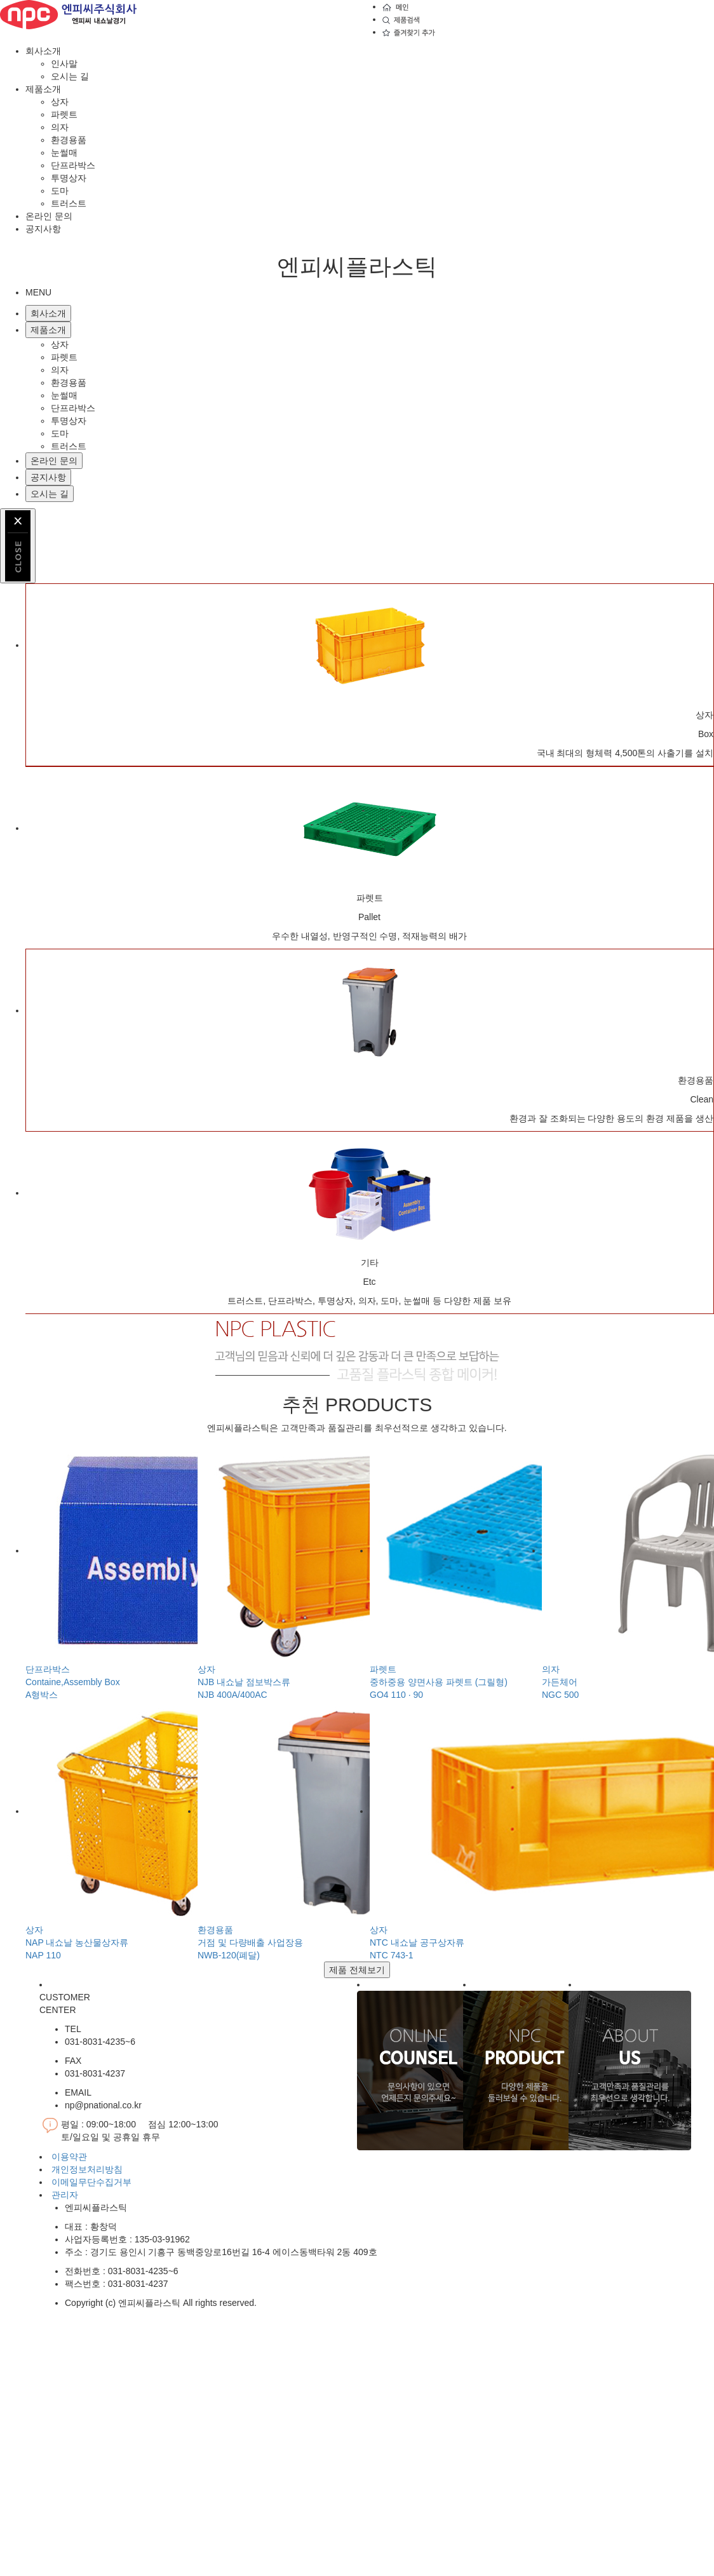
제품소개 (43, 89)
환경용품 (68, 140)
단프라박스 (73, 165)
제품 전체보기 (357, 1970)
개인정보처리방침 (87, 2169)
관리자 (64, 2195)
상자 (60, 102)
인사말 (64, 63)
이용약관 (69, 2157)
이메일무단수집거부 (91, 2182)
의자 (60, 127)
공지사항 (43, 229)
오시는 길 (70, 76)
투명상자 (68, 178)
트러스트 (68, 203)
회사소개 (43, 51)
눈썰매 (64, 152)
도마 (60, 191)
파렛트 (64, 114)
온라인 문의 (48, 216)
